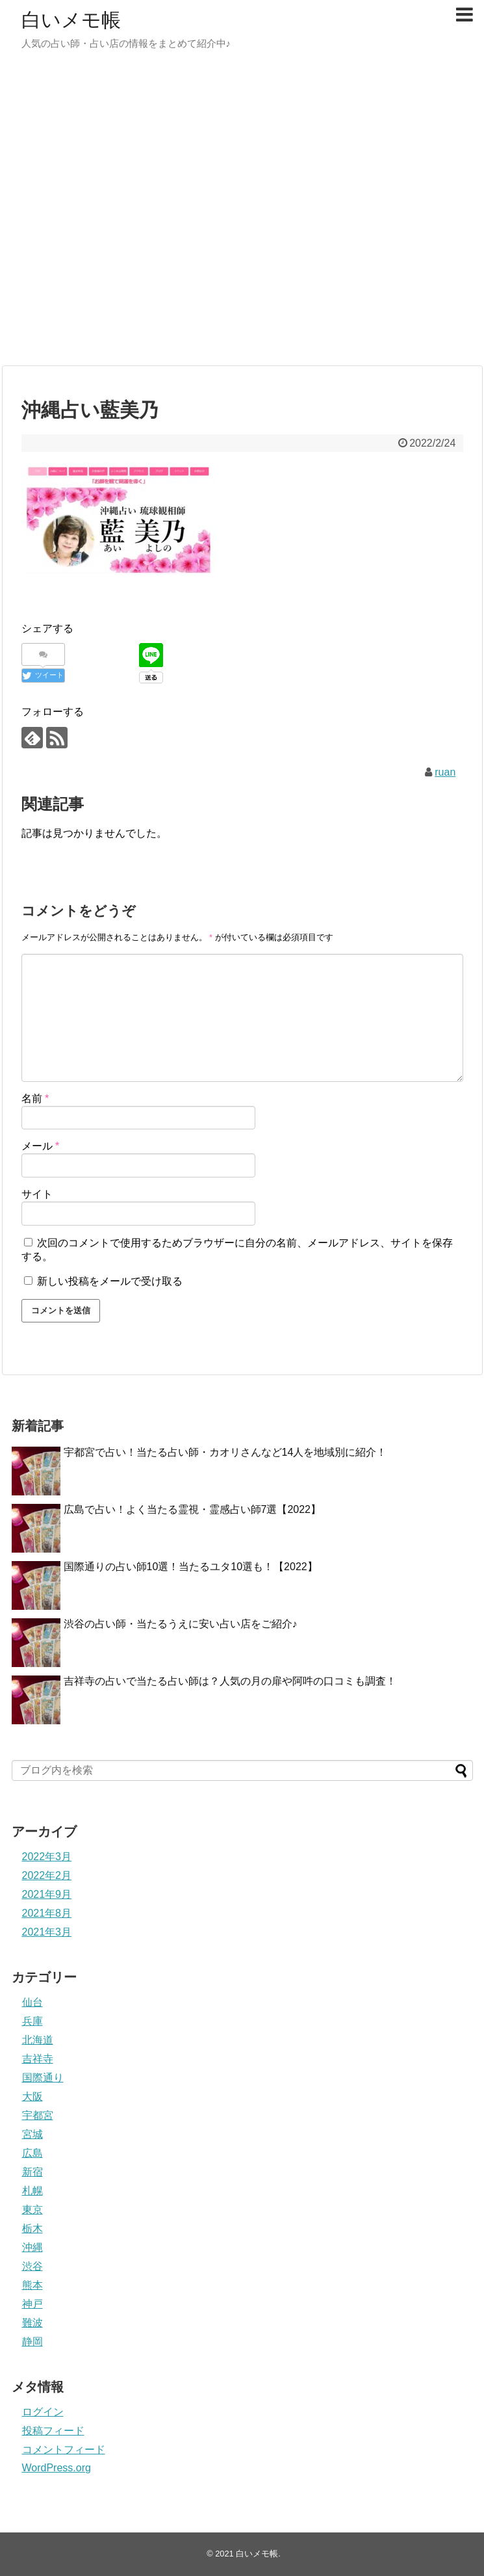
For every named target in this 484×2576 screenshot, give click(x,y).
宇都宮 (37, 2115)
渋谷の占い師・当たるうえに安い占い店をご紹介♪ (181, 1623)
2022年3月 (47, 1856)
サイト (37, 1194)
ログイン (43, 2411)
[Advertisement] (142, 214)
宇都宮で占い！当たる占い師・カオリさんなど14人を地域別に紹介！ (225, 1452)
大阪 (32, 2096)
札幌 (32, 2190)
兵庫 (32, 2021)
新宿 (32, 2171)
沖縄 (32, 2247)
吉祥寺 (37, 2058)
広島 (32, 2153)
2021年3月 (47, 1932)
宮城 (32, 2134)
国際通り (43, 2077)
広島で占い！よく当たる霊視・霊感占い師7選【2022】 (193, 1509)
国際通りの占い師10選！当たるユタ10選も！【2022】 (191, 1566)
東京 (32, 2209)
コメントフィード (63, 2449)
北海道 (37, 2039)
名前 (35, 1098)
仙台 (32, 2002)
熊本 (32, 2285)
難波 (32, 2322)
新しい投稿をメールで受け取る (110, 1281)
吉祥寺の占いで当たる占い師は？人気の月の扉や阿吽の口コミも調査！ (230, 1681)
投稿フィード (53, 2430)
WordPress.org (56, 2467)
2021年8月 (47, 1913)
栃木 (32, 2228)
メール (40, 1145)
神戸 (32, 2303)
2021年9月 (47, 1894)
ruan (445, 772)
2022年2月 (47, 1875)
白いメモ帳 (71, 20)
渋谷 (32, 2266)
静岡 (32, 2341)
